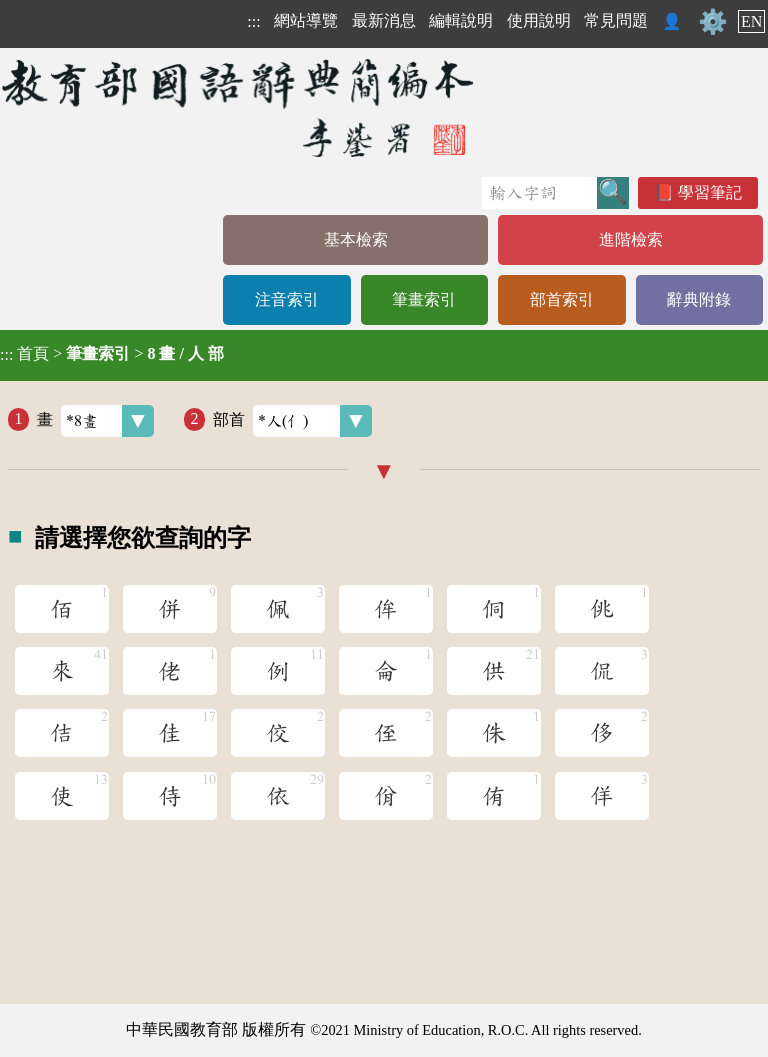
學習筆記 (710, 192)
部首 (292, 421)
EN (751, 21)
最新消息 (384, 20)
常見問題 (616, 20)
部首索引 (562, 299)
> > (112, 354)
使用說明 (539, 20)
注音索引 (287, 299)
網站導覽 (306, 20)
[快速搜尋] (539, 193)
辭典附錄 (699, 299)
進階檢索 (631, 239)
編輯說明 (461, 20)
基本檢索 (356, 239)
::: (253, 21)
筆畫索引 (424, 299)
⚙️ (713, 22)
